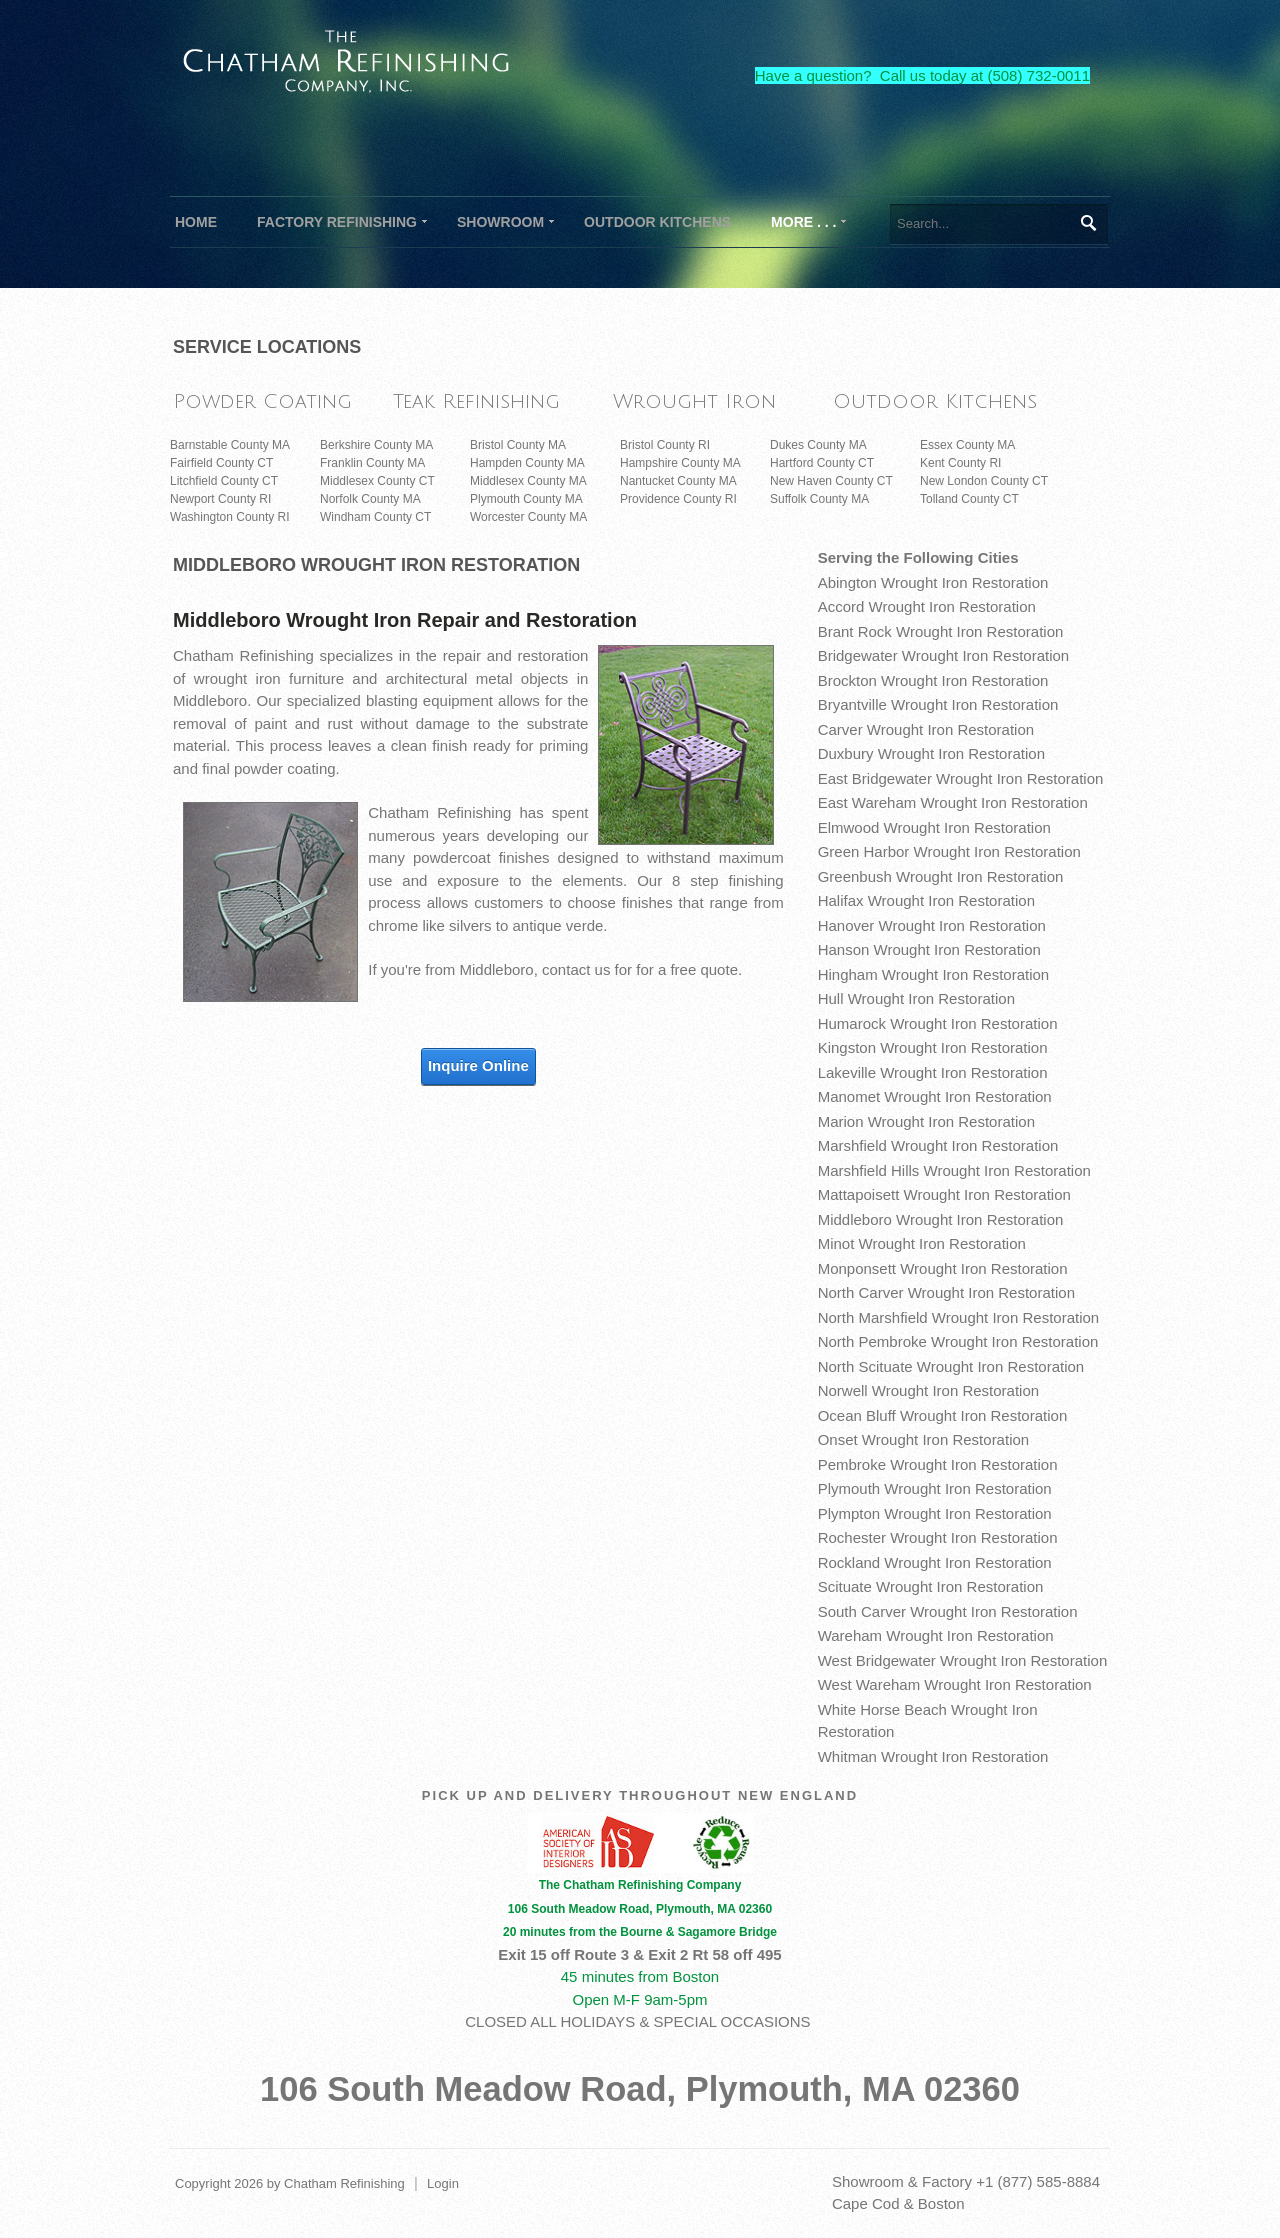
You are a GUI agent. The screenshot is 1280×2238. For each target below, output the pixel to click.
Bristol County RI (665, 445)
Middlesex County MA (528, 481)
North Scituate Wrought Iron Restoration (951, 1366)
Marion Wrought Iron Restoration (926, 1121)
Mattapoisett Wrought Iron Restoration (944, 1194)
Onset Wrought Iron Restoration (924, 1439)
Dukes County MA (818, 445)
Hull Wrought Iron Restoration (916, 998)
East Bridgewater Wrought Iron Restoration (961, 778)
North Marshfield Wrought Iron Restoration (959, 1317)
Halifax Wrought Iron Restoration (926, 900)
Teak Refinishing (476, 401)
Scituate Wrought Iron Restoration (931, 1586)
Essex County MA (967, 445)
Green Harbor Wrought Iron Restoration (949, 851)
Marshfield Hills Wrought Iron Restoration (954, 1170)
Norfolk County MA (370, 499)
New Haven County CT (831, 481)
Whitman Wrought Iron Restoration (933, 1756)
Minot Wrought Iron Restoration (922, 1243)
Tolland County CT (969, 499)
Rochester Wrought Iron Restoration (938, 1537)
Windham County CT (375, 517)
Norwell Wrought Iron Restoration (928, 1390)
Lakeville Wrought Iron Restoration (933, 1072)
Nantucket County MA (678, 481)
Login (443, 2183)
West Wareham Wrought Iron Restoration (955, 1684)
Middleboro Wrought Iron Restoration (941, 1219)
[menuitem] (337, 222)
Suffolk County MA (819, 499)
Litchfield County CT (224, 481)
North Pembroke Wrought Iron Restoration (958, 1341)
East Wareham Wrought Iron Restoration (953, 802)
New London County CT (984, 481)
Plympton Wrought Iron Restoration (935, 1513)
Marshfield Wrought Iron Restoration (938, 1145)
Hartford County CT (822, 463)
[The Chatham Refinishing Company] (347, 58)
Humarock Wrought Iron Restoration (938, 1023)
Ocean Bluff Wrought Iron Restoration (943, 1415)
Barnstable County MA (230, 445)
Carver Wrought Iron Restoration (926, 729)
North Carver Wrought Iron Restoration (946, 1292)
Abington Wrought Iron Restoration (933, 582)
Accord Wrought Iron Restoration (927, 606)
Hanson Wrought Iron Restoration (929, 949)
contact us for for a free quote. (642, 969)
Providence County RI (678, 499)
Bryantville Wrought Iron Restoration (938, 704)
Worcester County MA (528, 517)
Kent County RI (960, 463)
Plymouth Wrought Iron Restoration (935, 1488)
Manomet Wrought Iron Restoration (935, 1096)
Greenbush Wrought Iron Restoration (941, 876)
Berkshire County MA (376, 445)
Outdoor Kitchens (935, 401)
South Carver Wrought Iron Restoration (948, 1611)
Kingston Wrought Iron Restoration (933, 1047)
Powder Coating (262, 401)
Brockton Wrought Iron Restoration (933, 680)
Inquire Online (478, 1065)
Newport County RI (220, 499)
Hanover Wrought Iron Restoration (932, 925)
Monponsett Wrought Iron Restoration (943, 1268)
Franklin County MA (372, 463)
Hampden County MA (527, 463)
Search (1087, 223)
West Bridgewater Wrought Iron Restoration (963, 1660)
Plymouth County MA (526, 499)
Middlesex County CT (377, 481)
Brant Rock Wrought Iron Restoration (941, 631)
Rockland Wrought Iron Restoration (935, 1562)
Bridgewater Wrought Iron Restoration (944, 655)
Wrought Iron (694, 401)
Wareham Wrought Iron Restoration (936, 1635)
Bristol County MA (518, 445)
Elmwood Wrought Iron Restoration (934, 827)
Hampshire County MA (680, 463)
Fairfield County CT (221, 463)
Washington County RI (230, 517)
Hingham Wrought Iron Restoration (934, 974)
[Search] (999, 224)
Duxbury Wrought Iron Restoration (931, 753)
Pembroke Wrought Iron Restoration (938, 1464)
